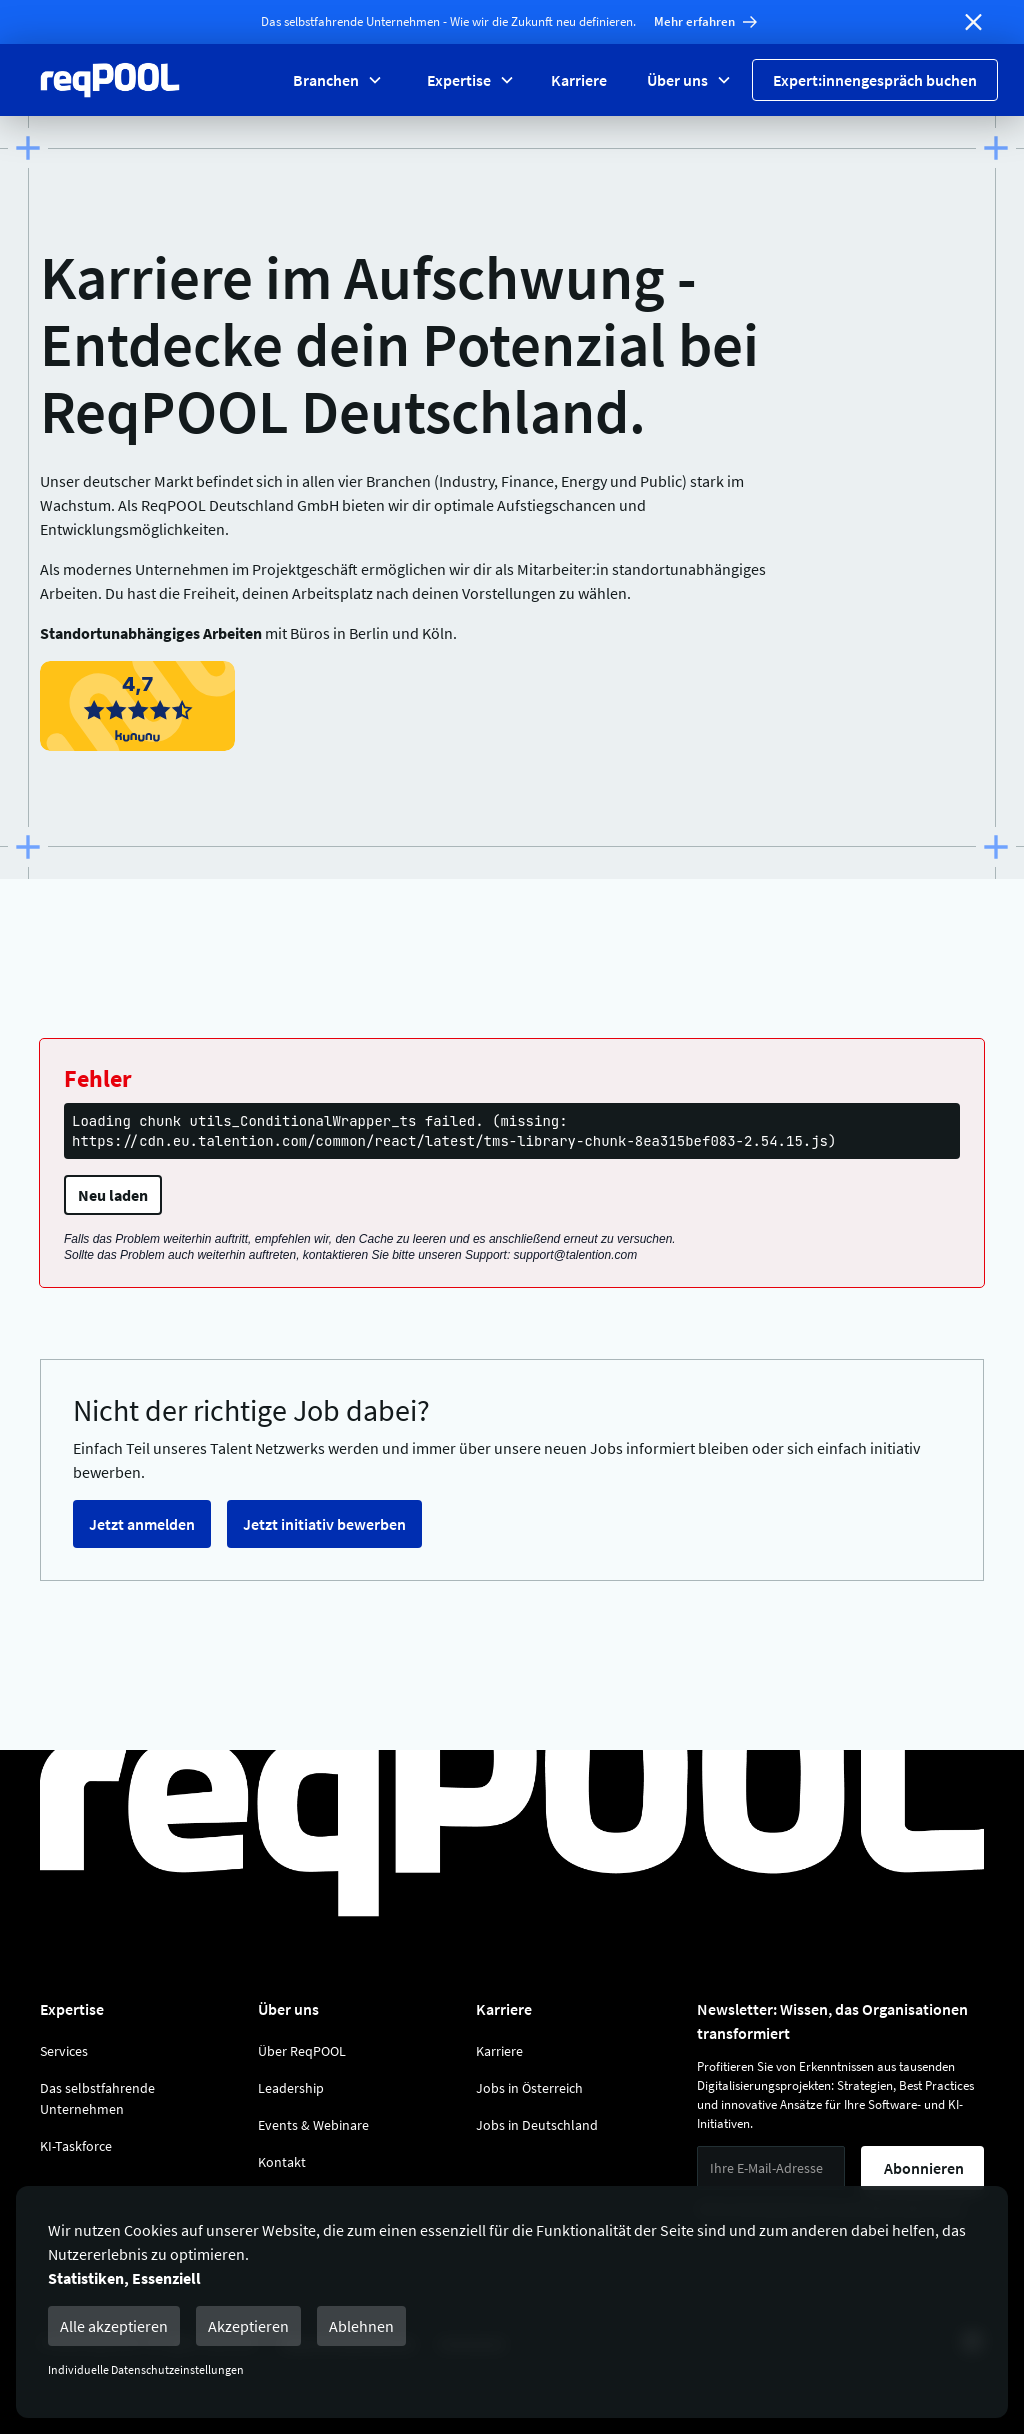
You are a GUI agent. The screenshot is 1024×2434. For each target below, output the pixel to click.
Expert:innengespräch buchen (875, 80)
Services (64, 2051)
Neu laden (113, 1195)
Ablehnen (361, 2326)
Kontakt (282, 2162)
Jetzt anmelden (142, 1524)
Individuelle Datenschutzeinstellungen (146, 2369)
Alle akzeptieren (114, 2326)
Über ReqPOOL (302, 2051)
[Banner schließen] (973, 21)
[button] (336, 80)
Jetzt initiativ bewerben (324, 1524)
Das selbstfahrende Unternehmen (97, 2098)
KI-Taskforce (76, 2146)
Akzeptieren (248, 2326)
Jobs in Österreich (529, 2088)
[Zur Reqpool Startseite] (110, 80)
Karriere (579, 80)
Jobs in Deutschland (537, 2125)
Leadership (291, 2088)
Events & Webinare (313, 2125)
